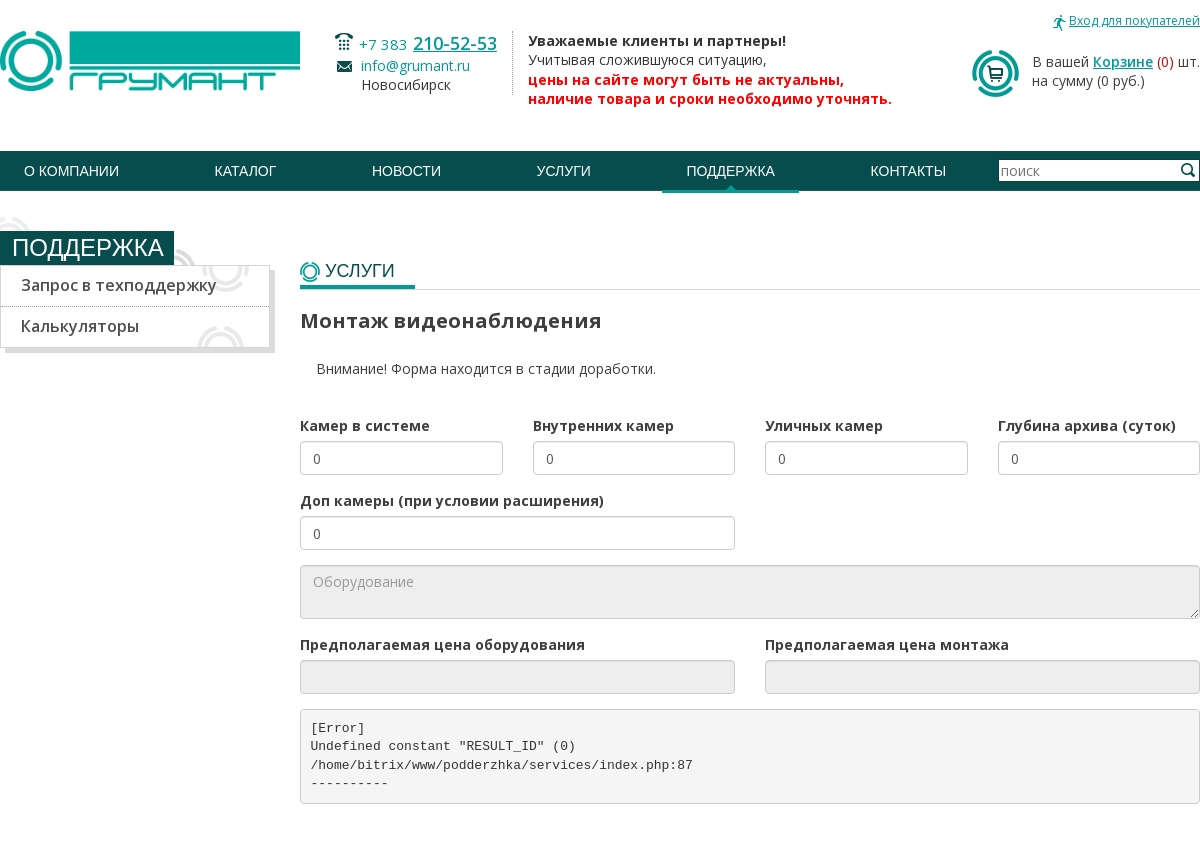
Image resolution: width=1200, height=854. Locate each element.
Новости (406, 171)
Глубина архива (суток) (1087, 425)
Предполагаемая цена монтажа (887, 644)
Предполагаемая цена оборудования (442, 644)
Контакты (909, 171)
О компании (71, 171)
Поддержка (730, 171)
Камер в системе (365, 425)
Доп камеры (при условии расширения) (452, 500)
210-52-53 (455, 43)
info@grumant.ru (415, 65)
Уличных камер (824, 425)
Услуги (564, 171)
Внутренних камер (603, 425)
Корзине (1123, 61)
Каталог (246, 171)
